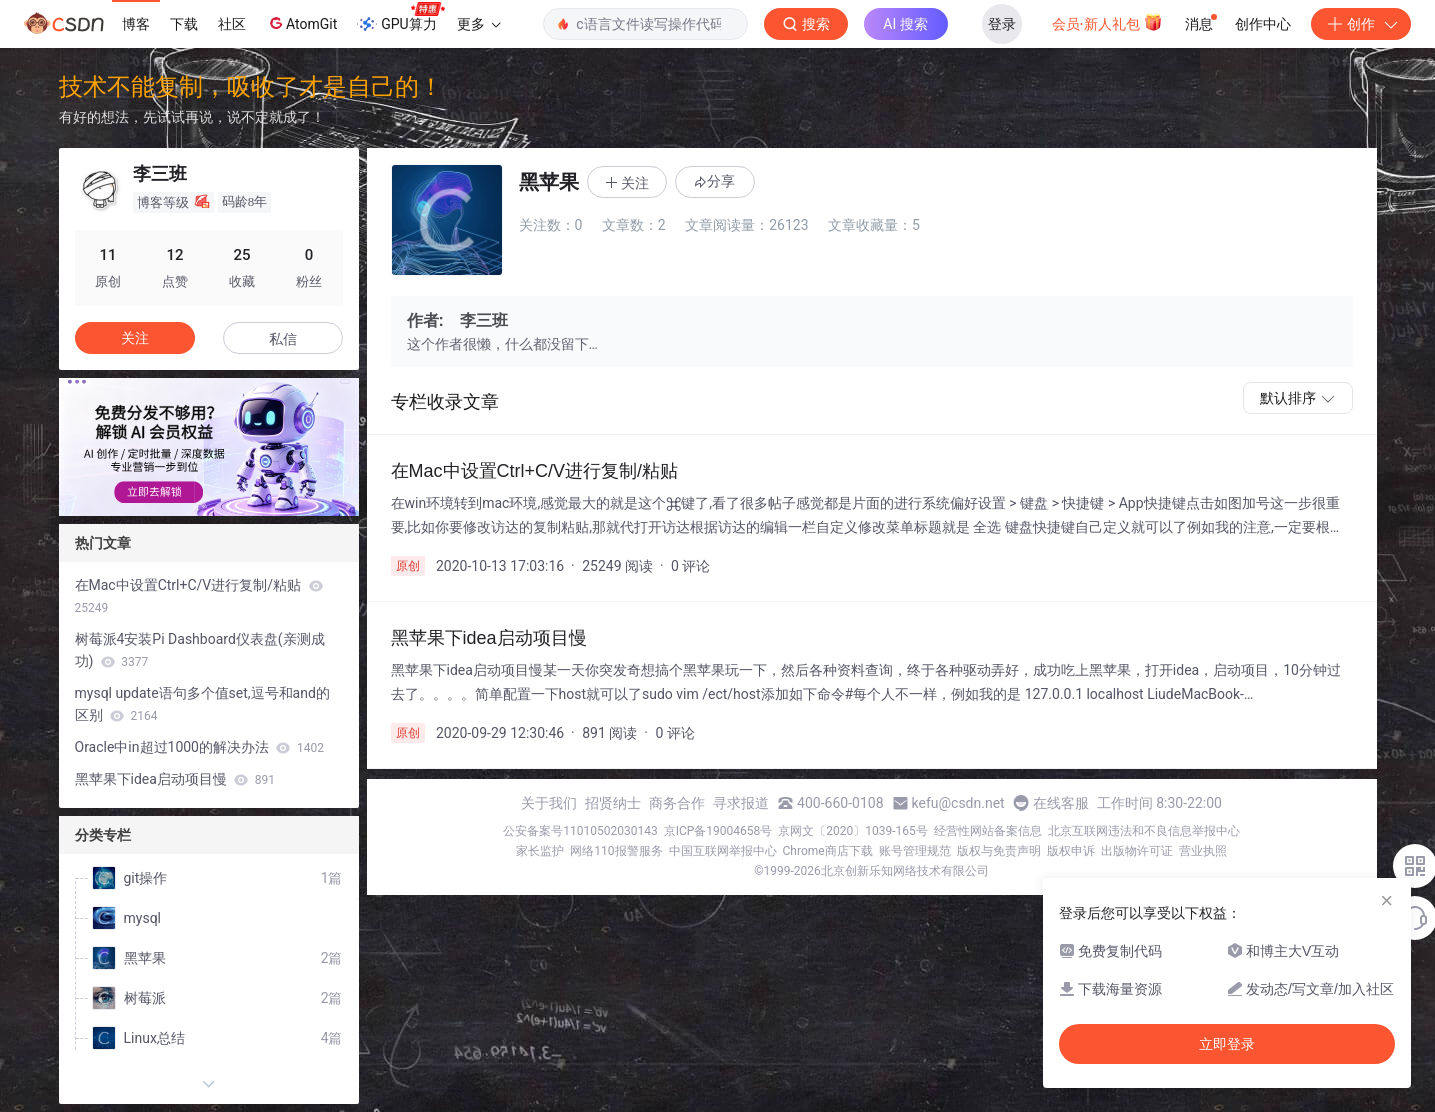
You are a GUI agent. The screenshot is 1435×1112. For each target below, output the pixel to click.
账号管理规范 (915, 851)
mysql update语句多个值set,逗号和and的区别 (202, 704)
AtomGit (301, 23)
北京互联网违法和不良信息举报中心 (1144, 831)
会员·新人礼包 (1107, 22)
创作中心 (1263, 24)
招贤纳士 (613, 803)
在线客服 (1061, 803)
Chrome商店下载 (828, 851)
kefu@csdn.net (958, 803)
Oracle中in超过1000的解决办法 (199, 747)
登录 (1002, 24)
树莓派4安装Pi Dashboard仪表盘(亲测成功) (200, 650)
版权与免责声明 (999, 851)
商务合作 (677, 803)
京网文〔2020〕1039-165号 (853, 831)
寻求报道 (741, 803)
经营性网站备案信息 (988, 831)
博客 (136, 24)
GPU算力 (400, 18)
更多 (479, 24)
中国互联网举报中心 (723, 851)
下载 (184, 24)
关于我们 (549, 803)
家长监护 (540, 851)
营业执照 (1203, 851)
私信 (283, 339)
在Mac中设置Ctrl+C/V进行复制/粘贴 (199, 596)
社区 (232, 24)
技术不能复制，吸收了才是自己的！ (251, 86)
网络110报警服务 (616, 851)
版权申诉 (1071, 851)
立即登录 (1227, 1044)
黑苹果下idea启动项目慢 (175, 779)
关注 (135, 338)
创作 (1361, 24)
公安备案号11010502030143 (580, 831)
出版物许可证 (1137, 851)
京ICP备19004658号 (718, 831)
